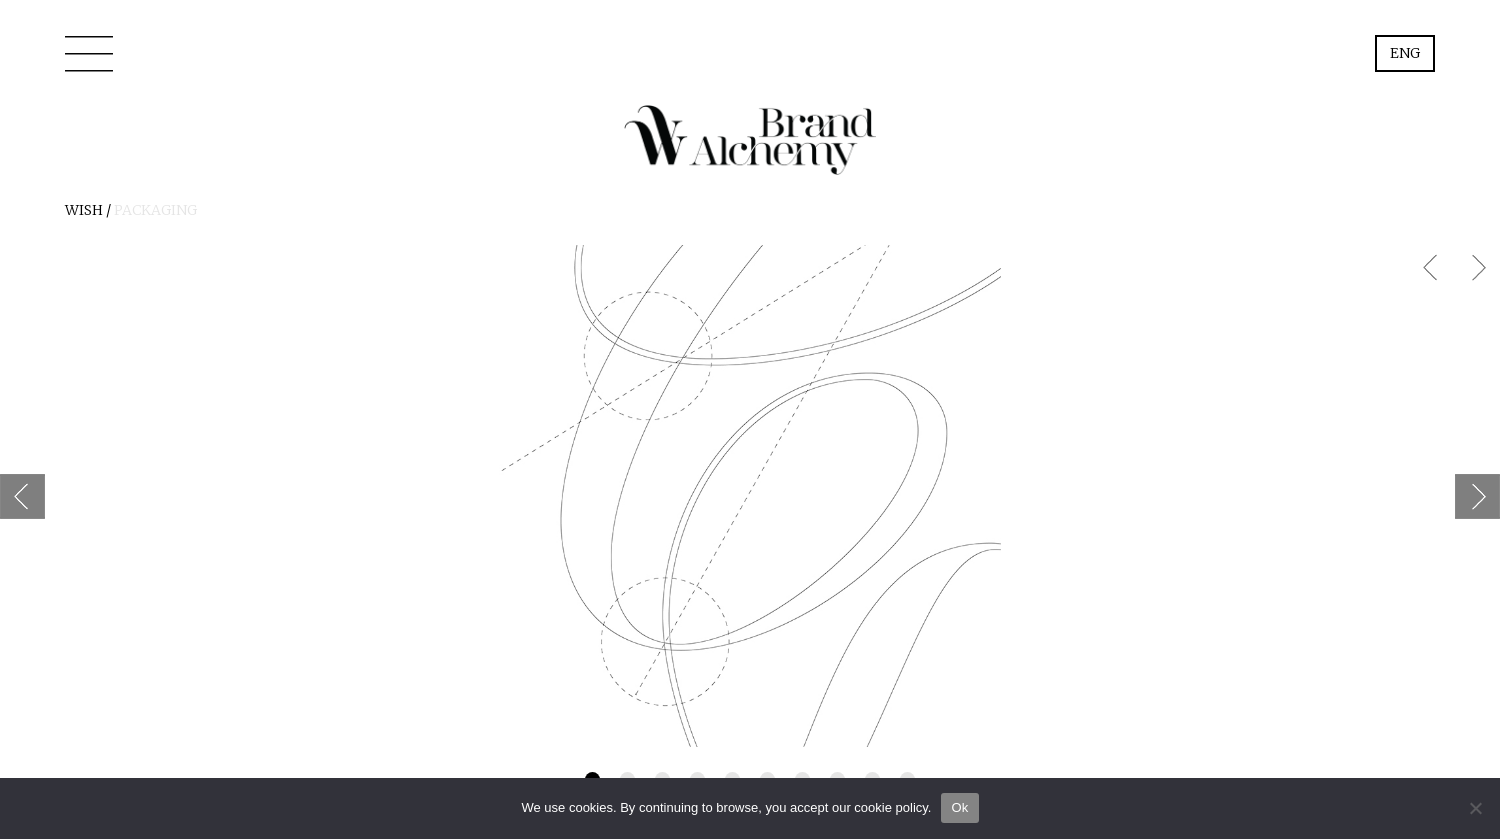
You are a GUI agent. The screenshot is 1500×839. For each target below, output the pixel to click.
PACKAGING (155, 210)
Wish (84, 210)
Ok (959, 807)
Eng (1405, 53)
